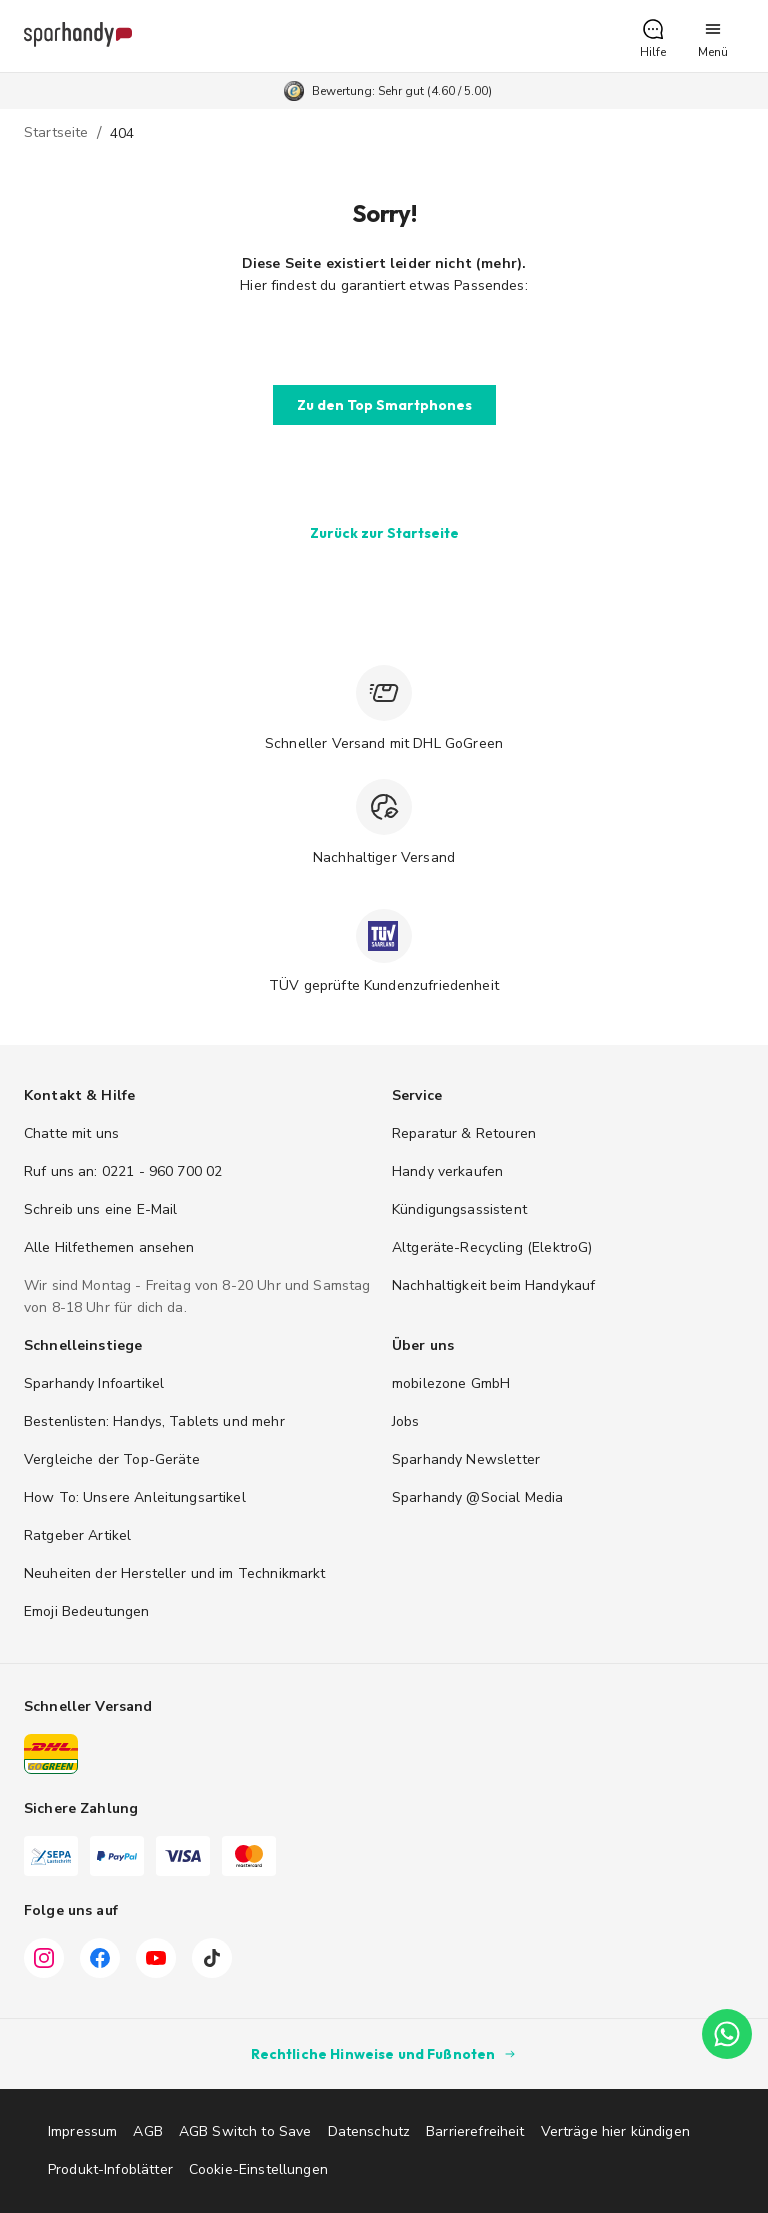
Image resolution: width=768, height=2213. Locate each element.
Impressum (82, 2131)
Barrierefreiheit (475, 2131)
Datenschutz (369, 2131)
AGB (147, 2131)
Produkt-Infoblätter (110, 2169)
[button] (653, 36)
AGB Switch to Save (245, 2131)
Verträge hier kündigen (615, 2131)
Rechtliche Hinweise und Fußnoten (384, 2054)
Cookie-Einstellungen (258, 2169)
